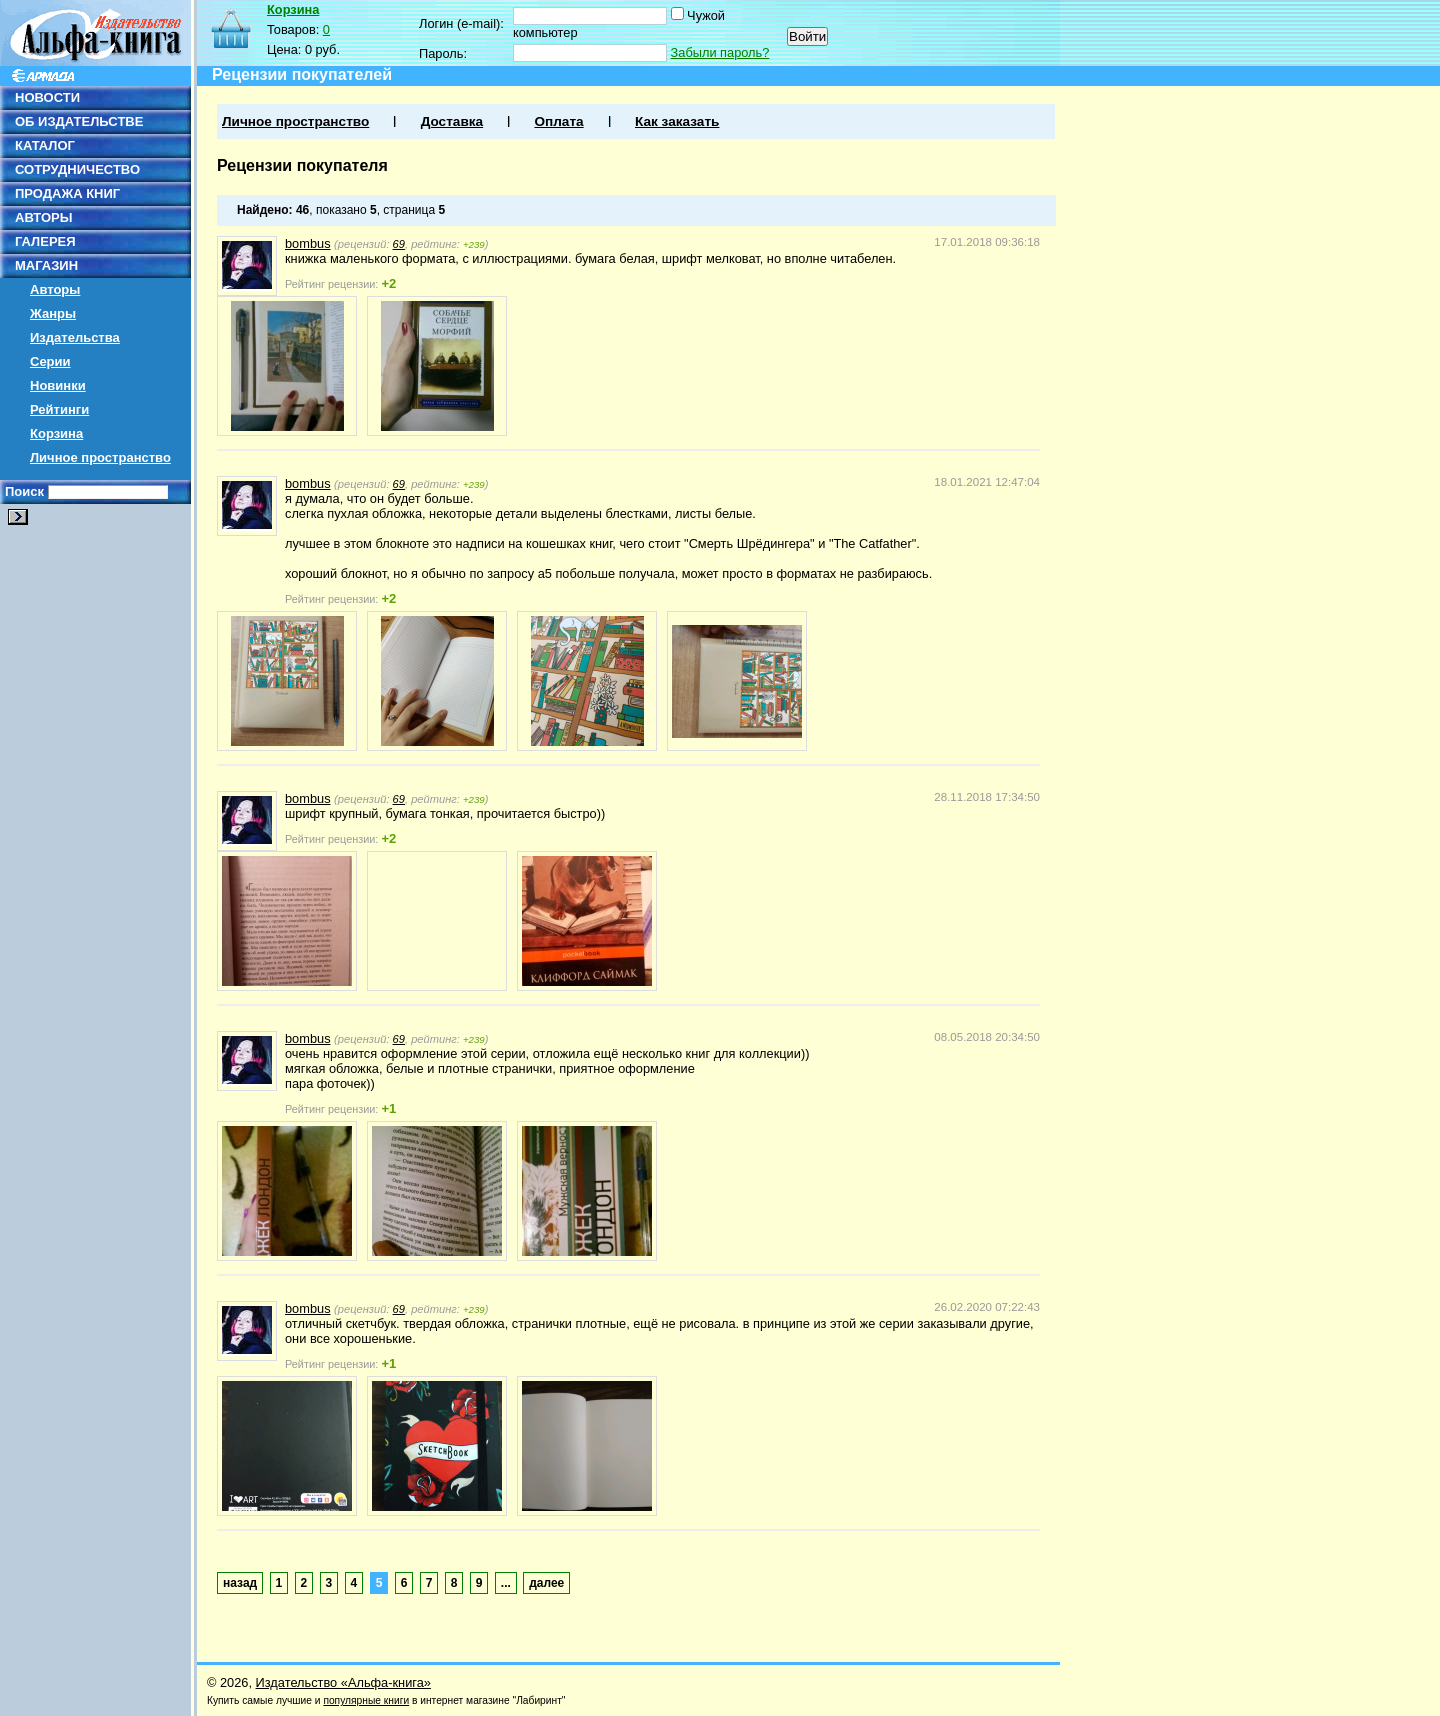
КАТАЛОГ (45, 145)
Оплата (558, 121)
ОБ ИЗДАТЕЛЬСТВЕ (79, 121)
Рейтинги (59, 409)
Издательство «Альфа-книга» (343, 1682)
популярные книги (366, 1700)
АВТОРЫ (43, 217)
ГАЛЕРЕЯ (45, 241)
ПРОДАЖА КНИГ (67, 193)
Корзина (56, 433)
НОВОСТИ (47, 97)
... (506, 1583)
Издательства (75, 337)
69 (399, 244)
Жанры (53, 313)
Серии (50, 361)
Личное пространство (100, 457)
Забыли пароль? (720, 52)
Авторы (55, 289)
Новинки (58, 385)
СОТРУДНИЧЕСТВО (77, 169)
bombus (308, 243)
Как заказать (677, 121)
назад (240, 1583)
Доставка (452, 121)
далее (546, 1583)
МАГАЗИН (46, 265)
